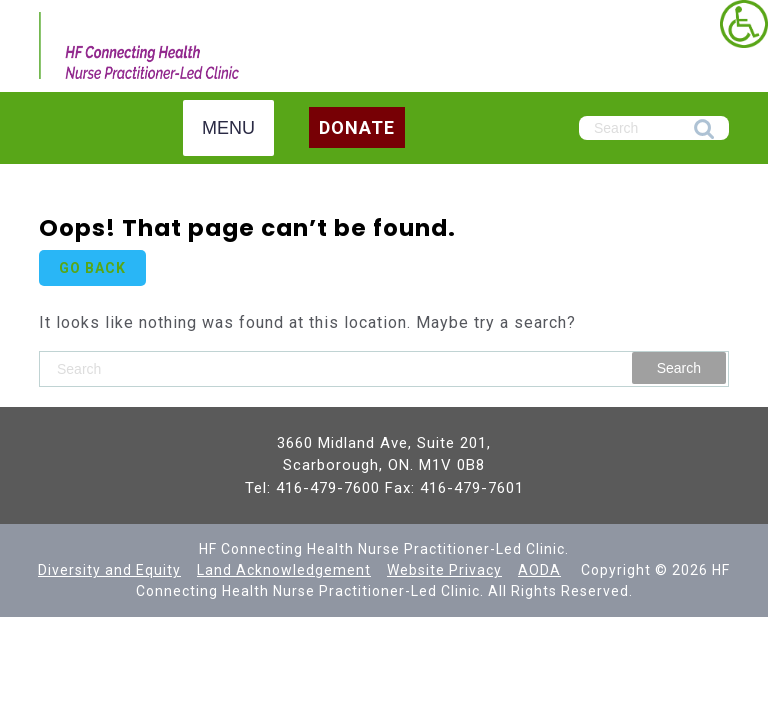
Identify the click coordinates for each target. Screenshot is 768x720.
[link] (744, 24)
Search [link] (704, 130)
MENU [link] (228, 128)
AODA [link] (539, 570)
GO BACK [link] (92, 268)
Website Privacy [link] (444, 570)
